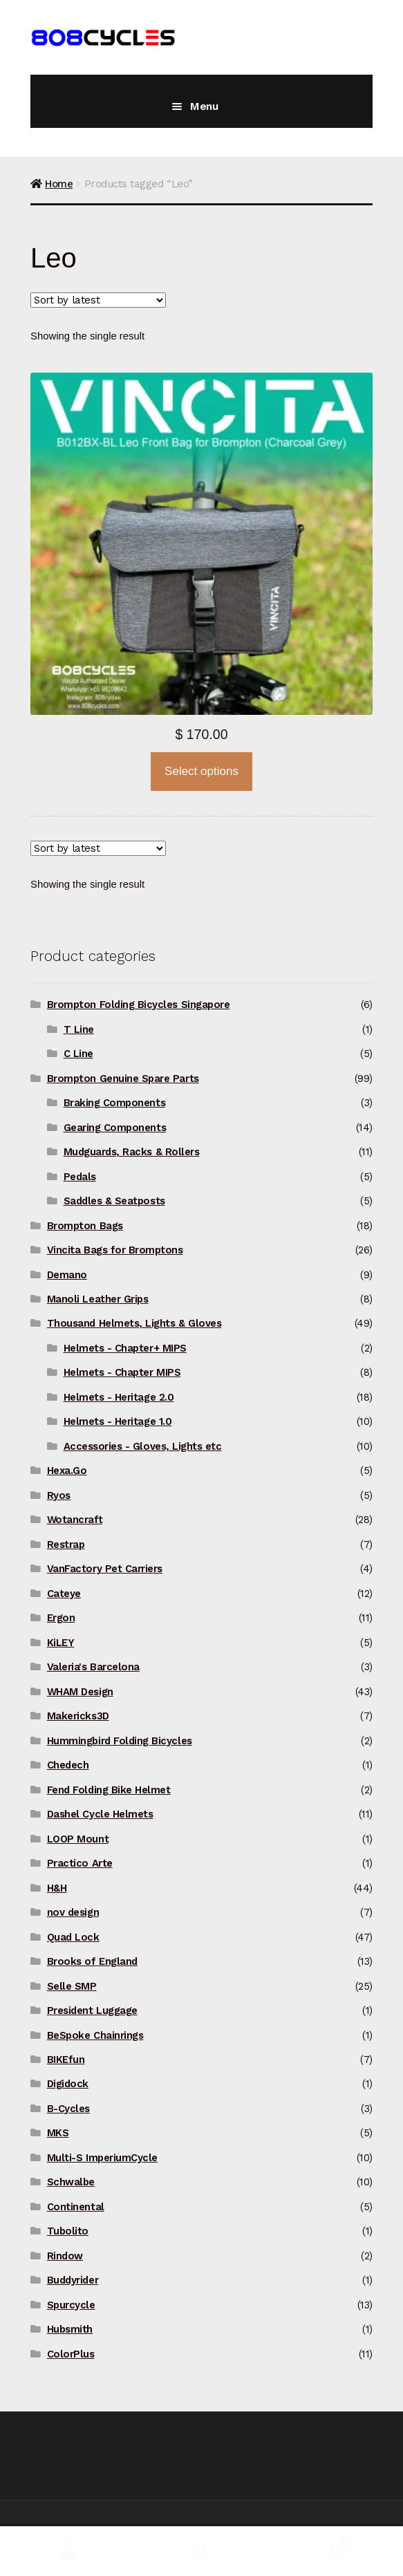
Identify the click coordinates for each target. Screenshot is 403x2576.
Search (201, 2551)
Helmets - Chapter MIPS (122, 1372)
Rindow (65, 2256)
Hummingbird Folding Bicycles (119, 1741)
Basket (312, 2541)
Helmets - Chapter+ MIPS (125, 1348)
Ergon (61, 1618)
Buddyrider (72, 2280)
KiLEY (61, 1642)
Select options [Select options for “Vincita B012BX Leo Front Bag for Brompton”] (201, 771)
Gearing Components (115, 1127)
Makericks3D (78, 1716)
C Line (78, 1053)
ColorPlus (71, 2354)
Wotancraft (74, 1519)
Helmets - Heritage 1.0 (118, 1421)
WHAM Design (80, 1692)
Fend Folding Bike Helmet (109, 1790)
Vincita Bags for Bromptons (115, 1250)
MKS (58, 2133)
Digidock (67, 2084)
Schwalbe (71, 2182)
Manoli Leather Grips (98, 1299)
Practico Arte (80, 1863)
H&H (57, 1888)
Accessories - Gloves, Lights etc (143, 1446)
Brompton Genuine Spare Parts (123, 1078)
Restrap (66, 1544)
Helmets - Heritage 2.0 (119, 1397)
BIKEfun (66, 2059)
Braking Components (115, 1102)
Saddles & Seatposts (114, 1201)
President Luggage (92, 2010)
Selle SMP (72, 1986)
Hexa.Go (67, 1470)
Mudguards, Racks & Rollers (132, 1152)
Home (59, 184)
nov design (73, 1912)
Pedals (80, 1176)
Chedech (68, 1765)
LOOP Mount (78, 1839)
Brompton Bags (85, 1226)
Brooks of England (92, 1961)
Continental (75, 2207)
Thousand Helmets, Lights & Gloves (134, 1323)
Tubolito (67, 2231)
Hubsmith (70, 2329)
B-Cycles (68, 2108)
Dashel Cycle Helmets (100, 1814)
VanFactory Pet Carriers (104, 1568)
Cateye (64, 1593)
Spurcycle (71, 2305)
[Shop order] (98, 300)
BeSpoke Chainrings (95, 2035)
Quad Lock (73, 1937)
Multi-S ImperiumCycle (102, 2158)
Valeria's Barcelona (93, 1667)
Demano (67, 1275)
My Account (67, 2551)
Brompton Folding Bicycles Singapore (138, 1004)
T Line (79, 1029)
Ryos (59, 1495)
